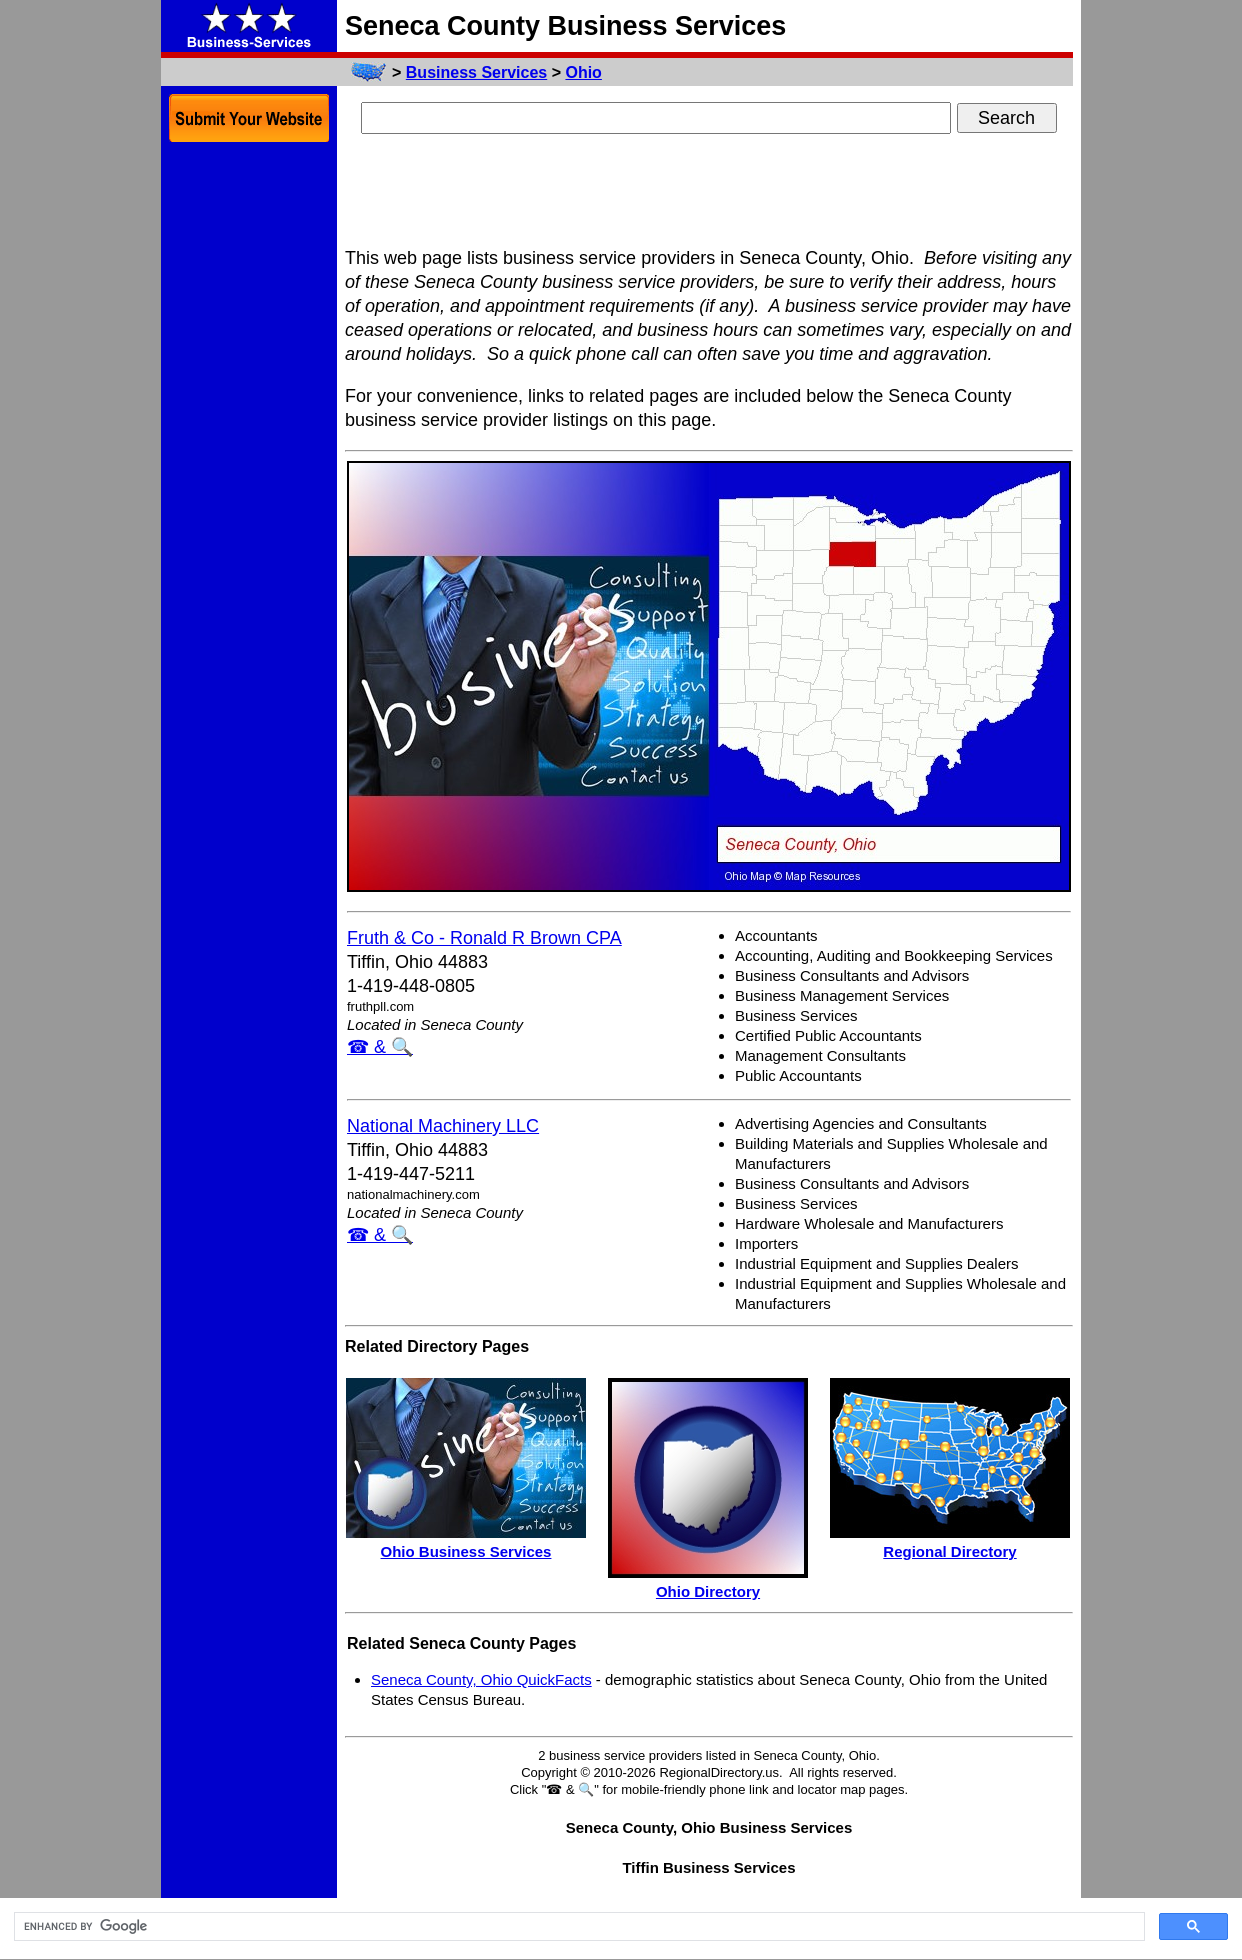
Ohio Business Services (466, 1551)
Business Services (476, 72)
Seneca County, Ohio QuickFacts (481, 1679)
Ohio (583, 72)
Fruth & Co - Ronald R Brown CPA (484, 938)
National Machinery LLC (443, 1126)
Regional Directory (949, 1551)
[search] (577, 1927)
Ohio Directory (708, 1591)
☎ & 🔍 (380, 1047)
